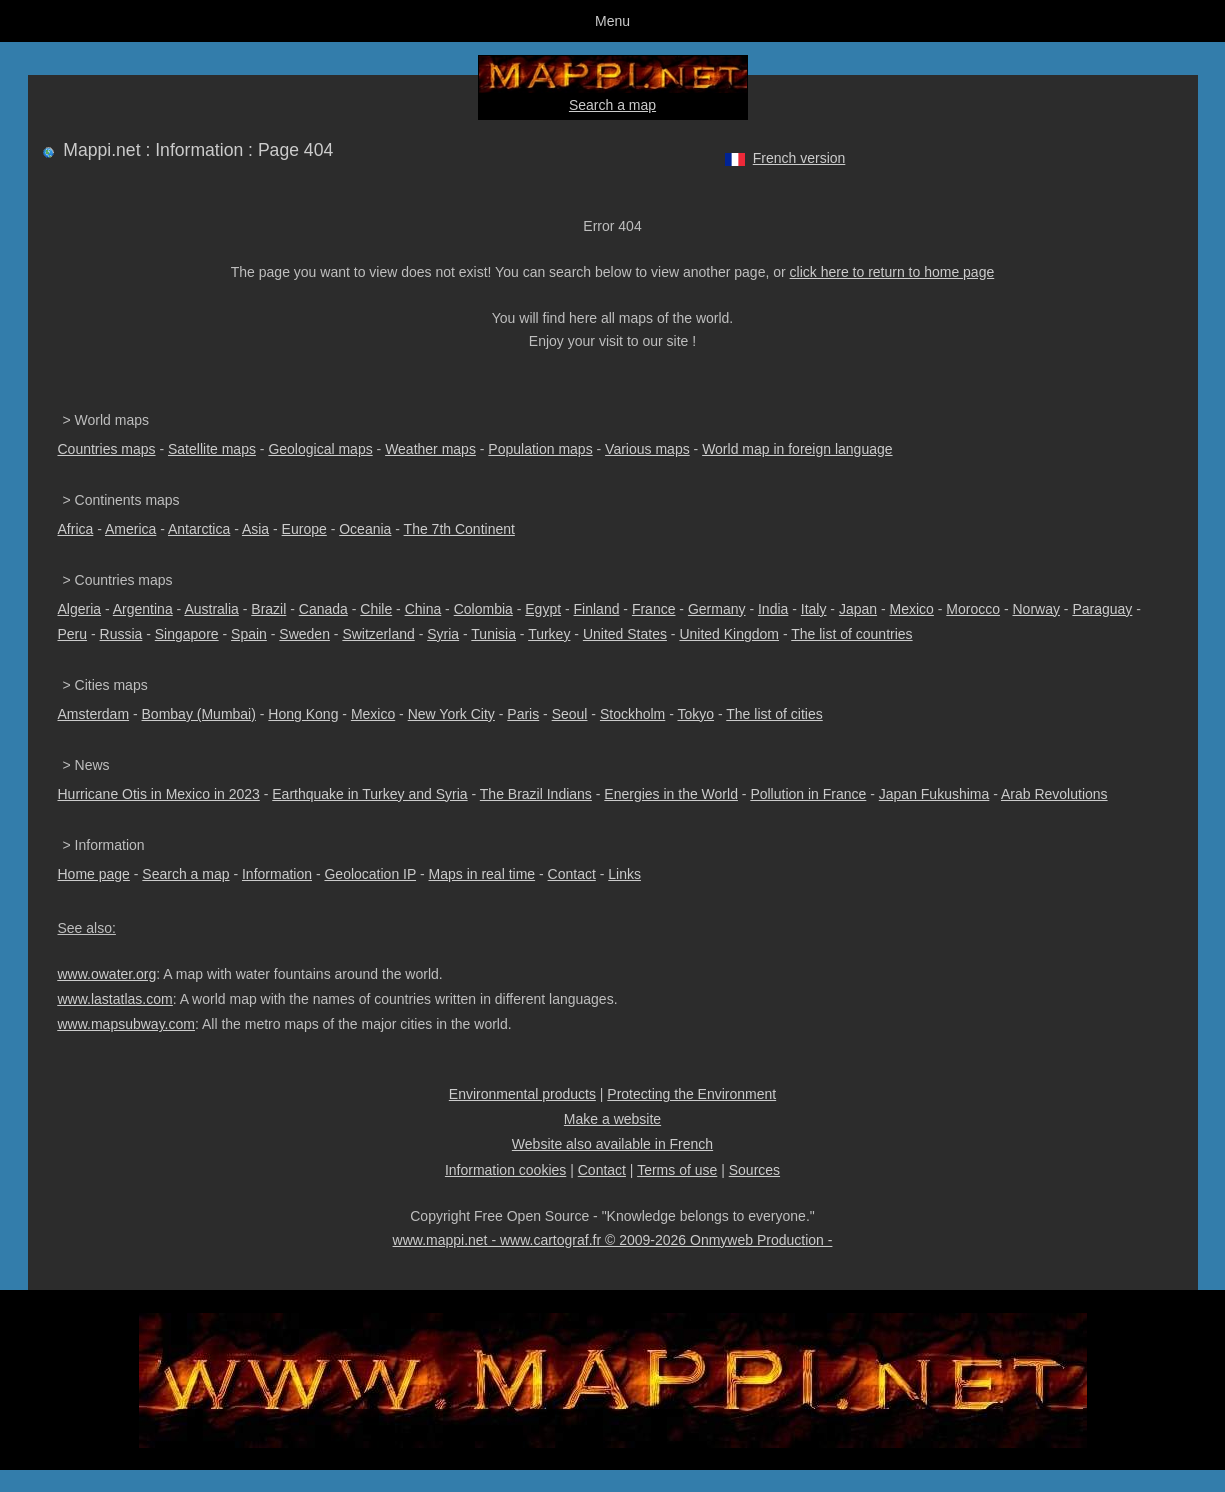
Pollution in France (808, 794)
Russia (121, 634)
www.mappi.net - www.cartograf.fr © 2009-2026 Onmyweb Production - (613, 1240)
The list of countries (851, 634)
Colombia (483, 609)
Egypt (543, 609)
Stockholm (632, 714)
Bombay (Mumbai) (199, 714)
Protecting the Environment (691, 1094)
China (423, 609)
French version (799, 158)
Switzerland (378, 634)
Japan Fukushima (934, 794)
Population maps (540, 449)
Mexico (912, 609)
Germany (717, 609)
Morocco (973, 609)
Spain (249, 634)
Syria (443, 634)
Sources (754, 1170)
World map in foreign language (797, 449)
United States (625, 634)
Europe (304, 529)
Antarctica (199, 529)
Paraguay (1102, 609)
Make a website (612, 1119)
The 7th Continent (459, 529)
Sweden (304, 634)
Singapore (187, 634)
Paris (523, 714)
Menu (612, 21)
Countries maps (107, 449)
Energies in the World (671, 794)
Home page (94, 874)
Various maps (647, 449)
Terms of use (677, 1170)
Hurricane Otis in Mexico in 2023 (159, 794)
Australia (211, 609)
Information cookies (505, 1170)
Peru (73, 634)
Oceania (365, 529)
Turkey (549, 634)
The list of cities (774, 714)
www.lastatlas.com (115, 999)
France (654, 609)
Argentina (143, 609)
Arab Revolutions (1054, 794)
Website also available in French (612, 1144)
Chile (376, 609)
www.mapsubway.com (126, 1024)
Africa (76, 529)
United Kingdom (729, 634)
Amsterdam (94, 714)
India (773, 609)
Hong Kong (303, 714)
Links (624, 874)
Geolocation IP (370, 874)
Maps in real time (482, 874)
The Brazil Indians (536, 794)
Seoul (570, 714)
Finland (597, 609)
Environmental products (522, 1094)
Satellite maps (212, 449)
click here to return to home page (892, 272)
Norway (1035, 609)
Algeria (80, 609)
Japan (858, 609)
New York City (451, 714)
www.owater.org (107, 974)
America (130, 529)
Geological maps (320, 449)
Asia (255, 529)
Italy (814, 609)
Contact (572, 874)
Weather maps (430, 449)
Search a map (612, 105)
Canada (323, 609)
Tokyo (695, 714)
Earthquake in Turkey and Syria (369, 794)
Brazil (268, 609)
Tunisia (493, 634)
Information (277, 874)
